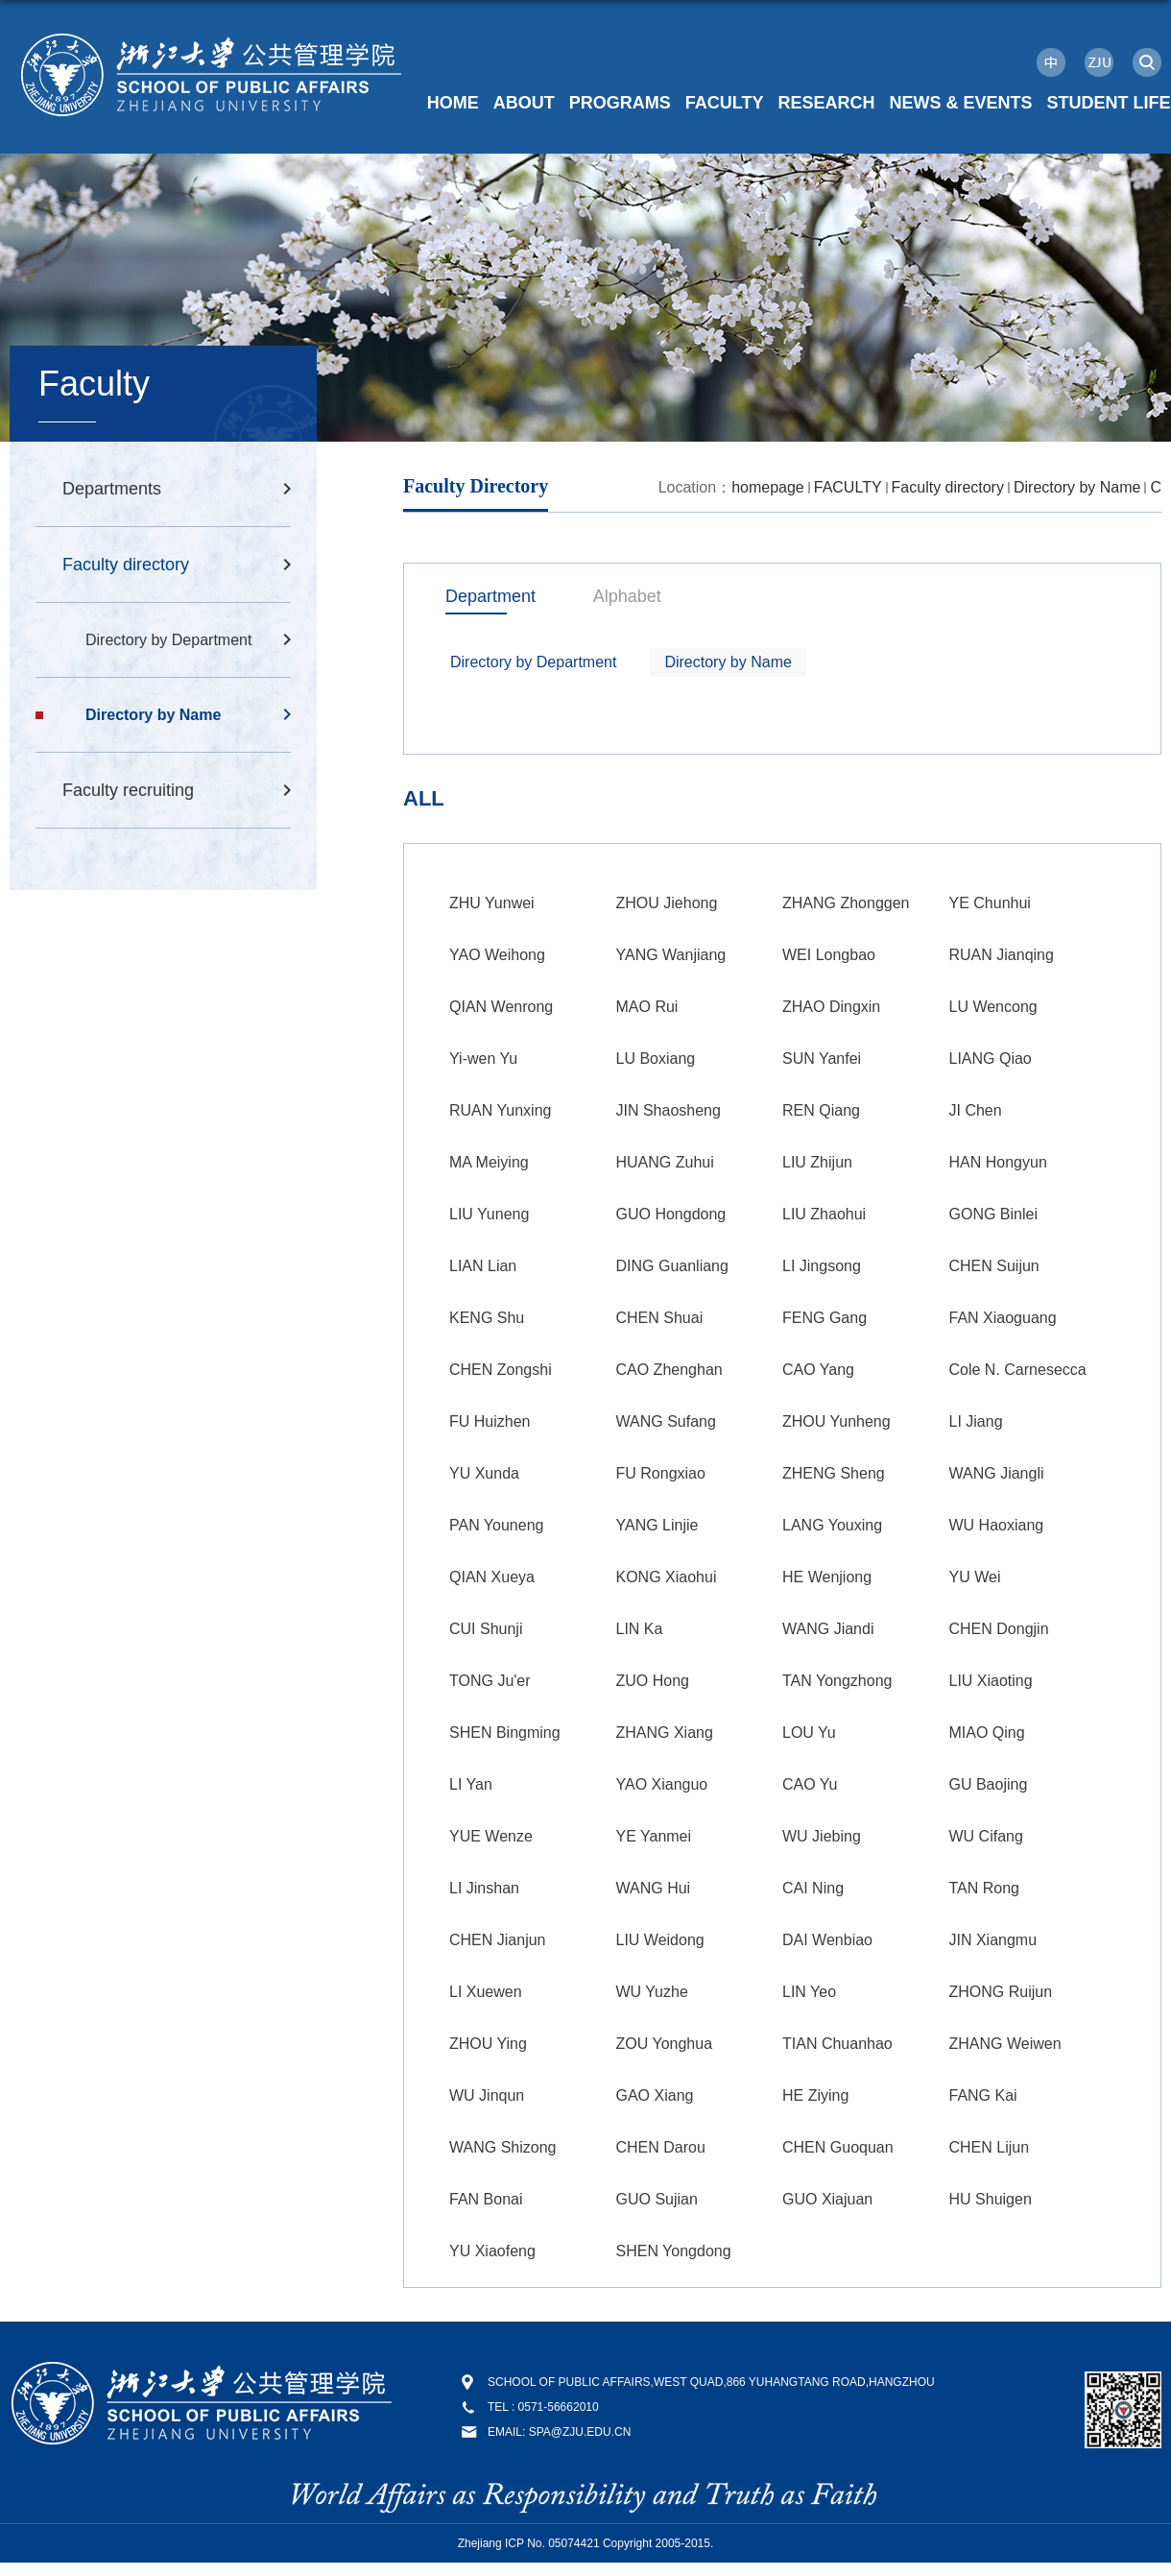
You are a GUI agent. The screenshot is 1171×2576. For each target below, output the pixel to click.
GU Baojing (988, 1784)
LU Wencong (993, 1007)
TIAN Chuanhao (837, 2043)
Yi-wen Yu (483, 1058)
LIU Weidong (660, 1940)
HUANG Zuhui (665, 1162)
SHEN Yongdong (673, 2251)
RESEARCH (825, 102)
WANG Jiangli (996, 1473)
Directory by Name (1077, 487)
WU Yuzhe (652, 1992)
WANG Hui (653, 1888)
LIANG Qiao (990, 1058)
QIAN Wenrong (501, 1007)
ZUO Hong (652, 1681)
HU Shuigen (990, 2199)
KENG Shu (486, 1318)
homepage (767, 487)
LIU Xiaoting (991, 1681)
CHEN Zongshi (500, 1369)
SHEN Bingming (505, 1732)
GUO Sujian (657, 2199)
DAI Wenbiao (827, 1940)
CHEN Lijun (989, 2147)
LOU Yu (809, 1732)
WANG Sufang (666, 1421)
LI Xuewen (485, 1992)
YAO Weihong (497, 955)
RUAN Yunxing (500, 1110)
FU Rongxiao (660, 1473)
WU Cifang (986, 1836)
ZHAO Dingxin (831, 1007)
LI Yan (470, 1784)
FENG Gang (824, 1318)
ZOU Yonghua (664, 2043)
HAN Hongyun (998, 1162)
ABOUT (524, 102)
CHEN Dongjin (999, 1629)
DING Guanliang (672, 1266)
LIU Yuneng (489, 1214)
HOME (453, 102)
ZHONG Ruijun (1001, 1992)
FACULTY (724, 102)
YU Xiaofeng (492, 2251)
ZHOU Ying (488, 2043)
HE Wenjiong (827, 1577)
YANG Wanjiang (671, 955)
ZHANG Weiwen (1005, 2043)
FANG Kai (983, 2095)
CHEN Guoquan (838, 2147)
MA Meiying (489, 1162)
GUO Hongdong (671, 1214)
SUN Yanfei (821, 1058)
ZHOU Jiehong (667, 903)
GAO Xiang (655, 2095)
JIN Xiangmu (993, 1940)
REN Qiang (821, 1110)
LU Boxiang (656, 1058)
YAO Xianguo (662, 1784)
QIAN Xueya (492, 1577)
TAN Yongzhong (837, 1681)
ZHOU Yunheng (836, 1421)
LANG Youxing (832, 1525)
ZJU (1099, 62)
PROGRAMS (620, 102)
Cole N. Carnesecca (1018, 1369)
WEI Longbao (828, 955)
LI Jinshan (484, 1888)
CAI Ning (813, 1888)
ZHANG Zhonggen (846, 903)
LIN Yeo (809, 1992)
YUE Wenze (491, 1836)
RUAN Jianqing (1001, 955)
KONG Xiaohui (666, 1577)
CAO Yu (810, 1784)
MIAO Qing (987, 1732)
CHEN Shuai (660, 1318)
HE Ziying (815, 2095)
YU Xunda (484, 1473)
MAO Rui (647, 1007)
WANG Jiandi (827, 1629)
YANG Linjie (657, 1525)
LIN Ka (639, 1629)
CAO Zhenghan (669, 1369)
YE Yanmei (654, 1836)
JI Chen (975, 1110)
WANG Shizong (502, 2147)
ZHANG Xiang (664, 1732)
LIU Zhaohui (824, 1214)
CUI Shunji (485, 1629)
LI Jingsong (821, 1266)
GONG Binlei (993, 1214)
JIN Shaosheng (668, 1110)
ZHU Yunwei (492, 903)
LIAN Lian (482, 1266)
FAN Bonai (485, 2199)
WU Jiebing (821, 1836)
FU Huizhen (489, 1421)
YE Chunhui (990, 903)
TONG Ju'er (490, 1681)
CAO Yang (818, 1369)
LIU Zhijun (817, 1162)
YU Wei (975, 1577)
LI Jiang (976, 1421)
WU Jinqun (486, 2095)
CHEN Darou (660, 2147)
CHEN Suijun (994, 1266)
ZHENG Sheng (833, 1473)
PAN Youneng (496, 1525)
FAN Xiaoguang (1003, 1318)
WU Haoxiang (996, 1525)
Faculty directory (948, 487)
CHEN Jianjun (497, 1940)
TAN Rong (984, 1888)
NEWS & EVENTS (960, 102)
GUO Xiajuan (827, 2199)
